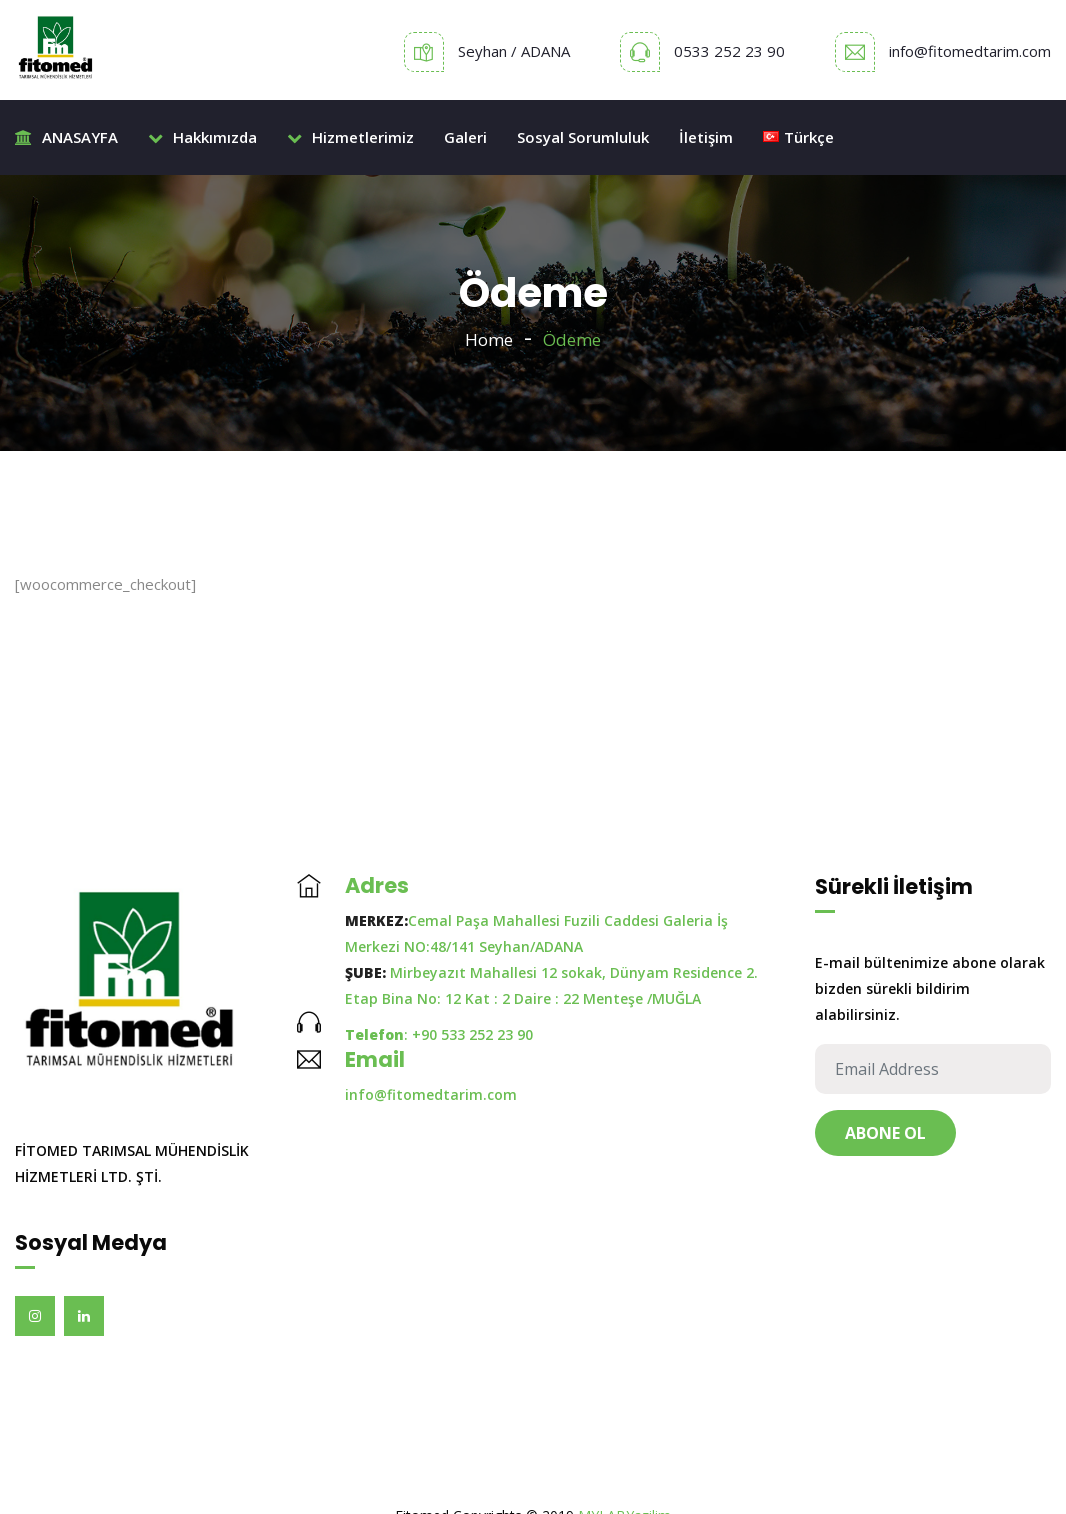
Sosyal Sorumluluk (583, 137)
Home (489, 339)
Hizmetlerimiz (350, 137)
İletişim (706, 137)
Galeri (465, 137)
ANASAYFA (66, 137)
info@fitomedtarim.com (970, 51)
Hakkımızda (202, 137)
